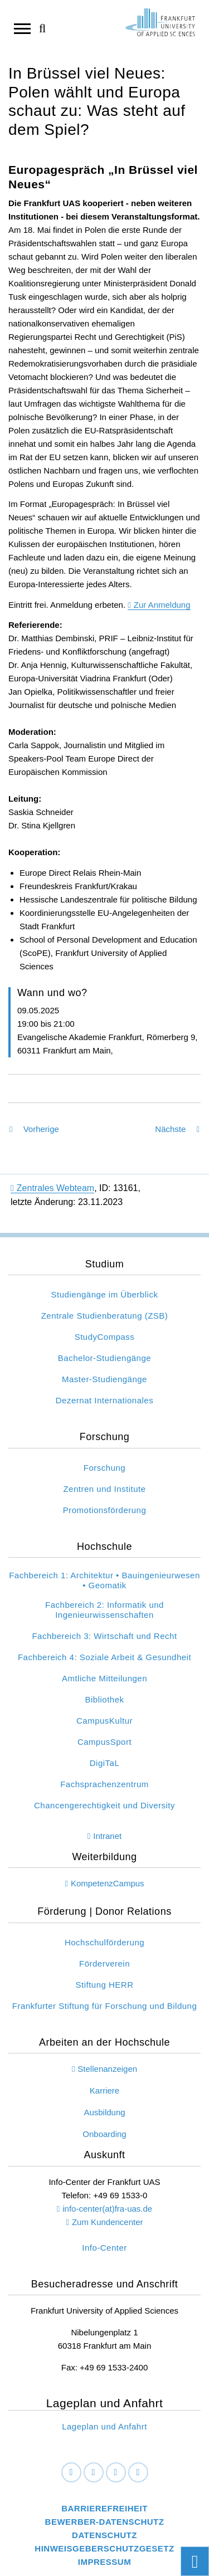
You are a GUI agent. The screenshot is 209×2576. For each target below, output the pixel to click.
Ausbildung (104, 2112)
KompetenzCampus (107, 1883)
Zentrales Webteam (52, 1188)
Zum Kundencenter (107, 2222)
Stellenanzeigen (107, 2069)
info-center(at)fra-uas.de (107, 2208)
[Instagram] (116, 2473)
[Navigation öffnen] (22, 28)
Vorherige (34, 1129)
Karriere (104, 2090)
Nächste (177, 1129)
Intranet (107, 1836)
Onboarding (104, 2134)
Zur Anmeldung (162, 604)
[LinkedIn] (94, 2473)
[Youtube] (138, 2473)
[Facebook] (71, 2473)
